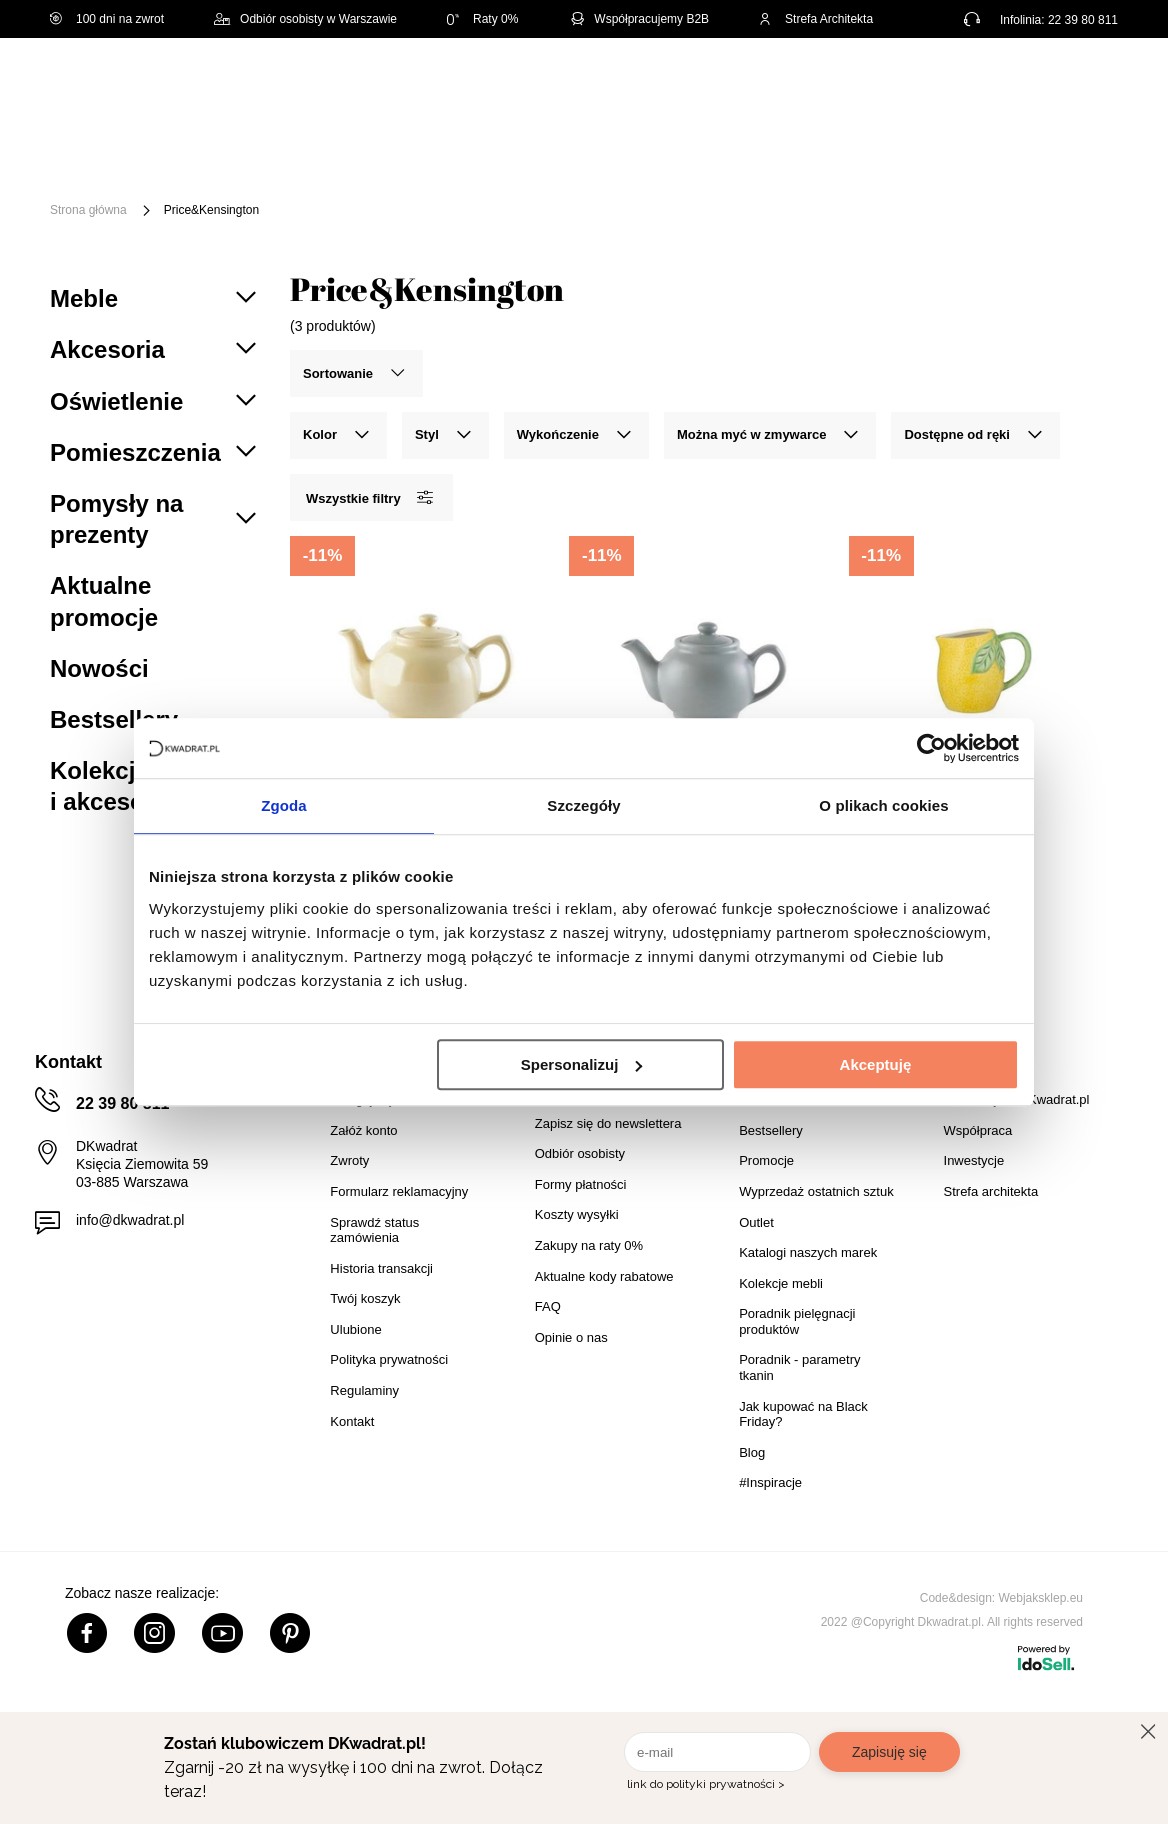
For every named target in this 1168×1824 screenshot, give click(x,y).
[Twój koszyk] (1083, 85)
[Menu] (112, 162)
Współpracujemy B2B (638, 19)
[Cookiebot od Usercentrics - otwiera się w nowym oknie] (931, 748)
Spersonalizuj (582, 1064)
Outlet (319, 177)
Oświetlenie (216, 177)
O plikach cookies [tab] (883, 805)
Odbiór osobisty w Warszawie (305, 19)
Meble (196, 147)
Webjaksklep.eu (1041, 1598)
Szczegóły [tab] (583, 805)
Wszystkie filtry (369, 497)
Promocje (415, 177)
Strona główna (88, 210)
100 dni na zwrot (107, 19)
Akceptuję (876, 1064)
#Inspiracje (529, 177)
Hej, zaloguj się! (924, 85)
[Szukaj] (762, 87)
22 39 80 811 (1083, 20)
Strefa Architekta (816, 19)
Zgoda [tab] (284, 805)
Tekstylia (1002, 147)
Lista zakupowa (1027, 72)
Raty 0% (482, 19)
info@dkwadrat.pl (130, 1220)
